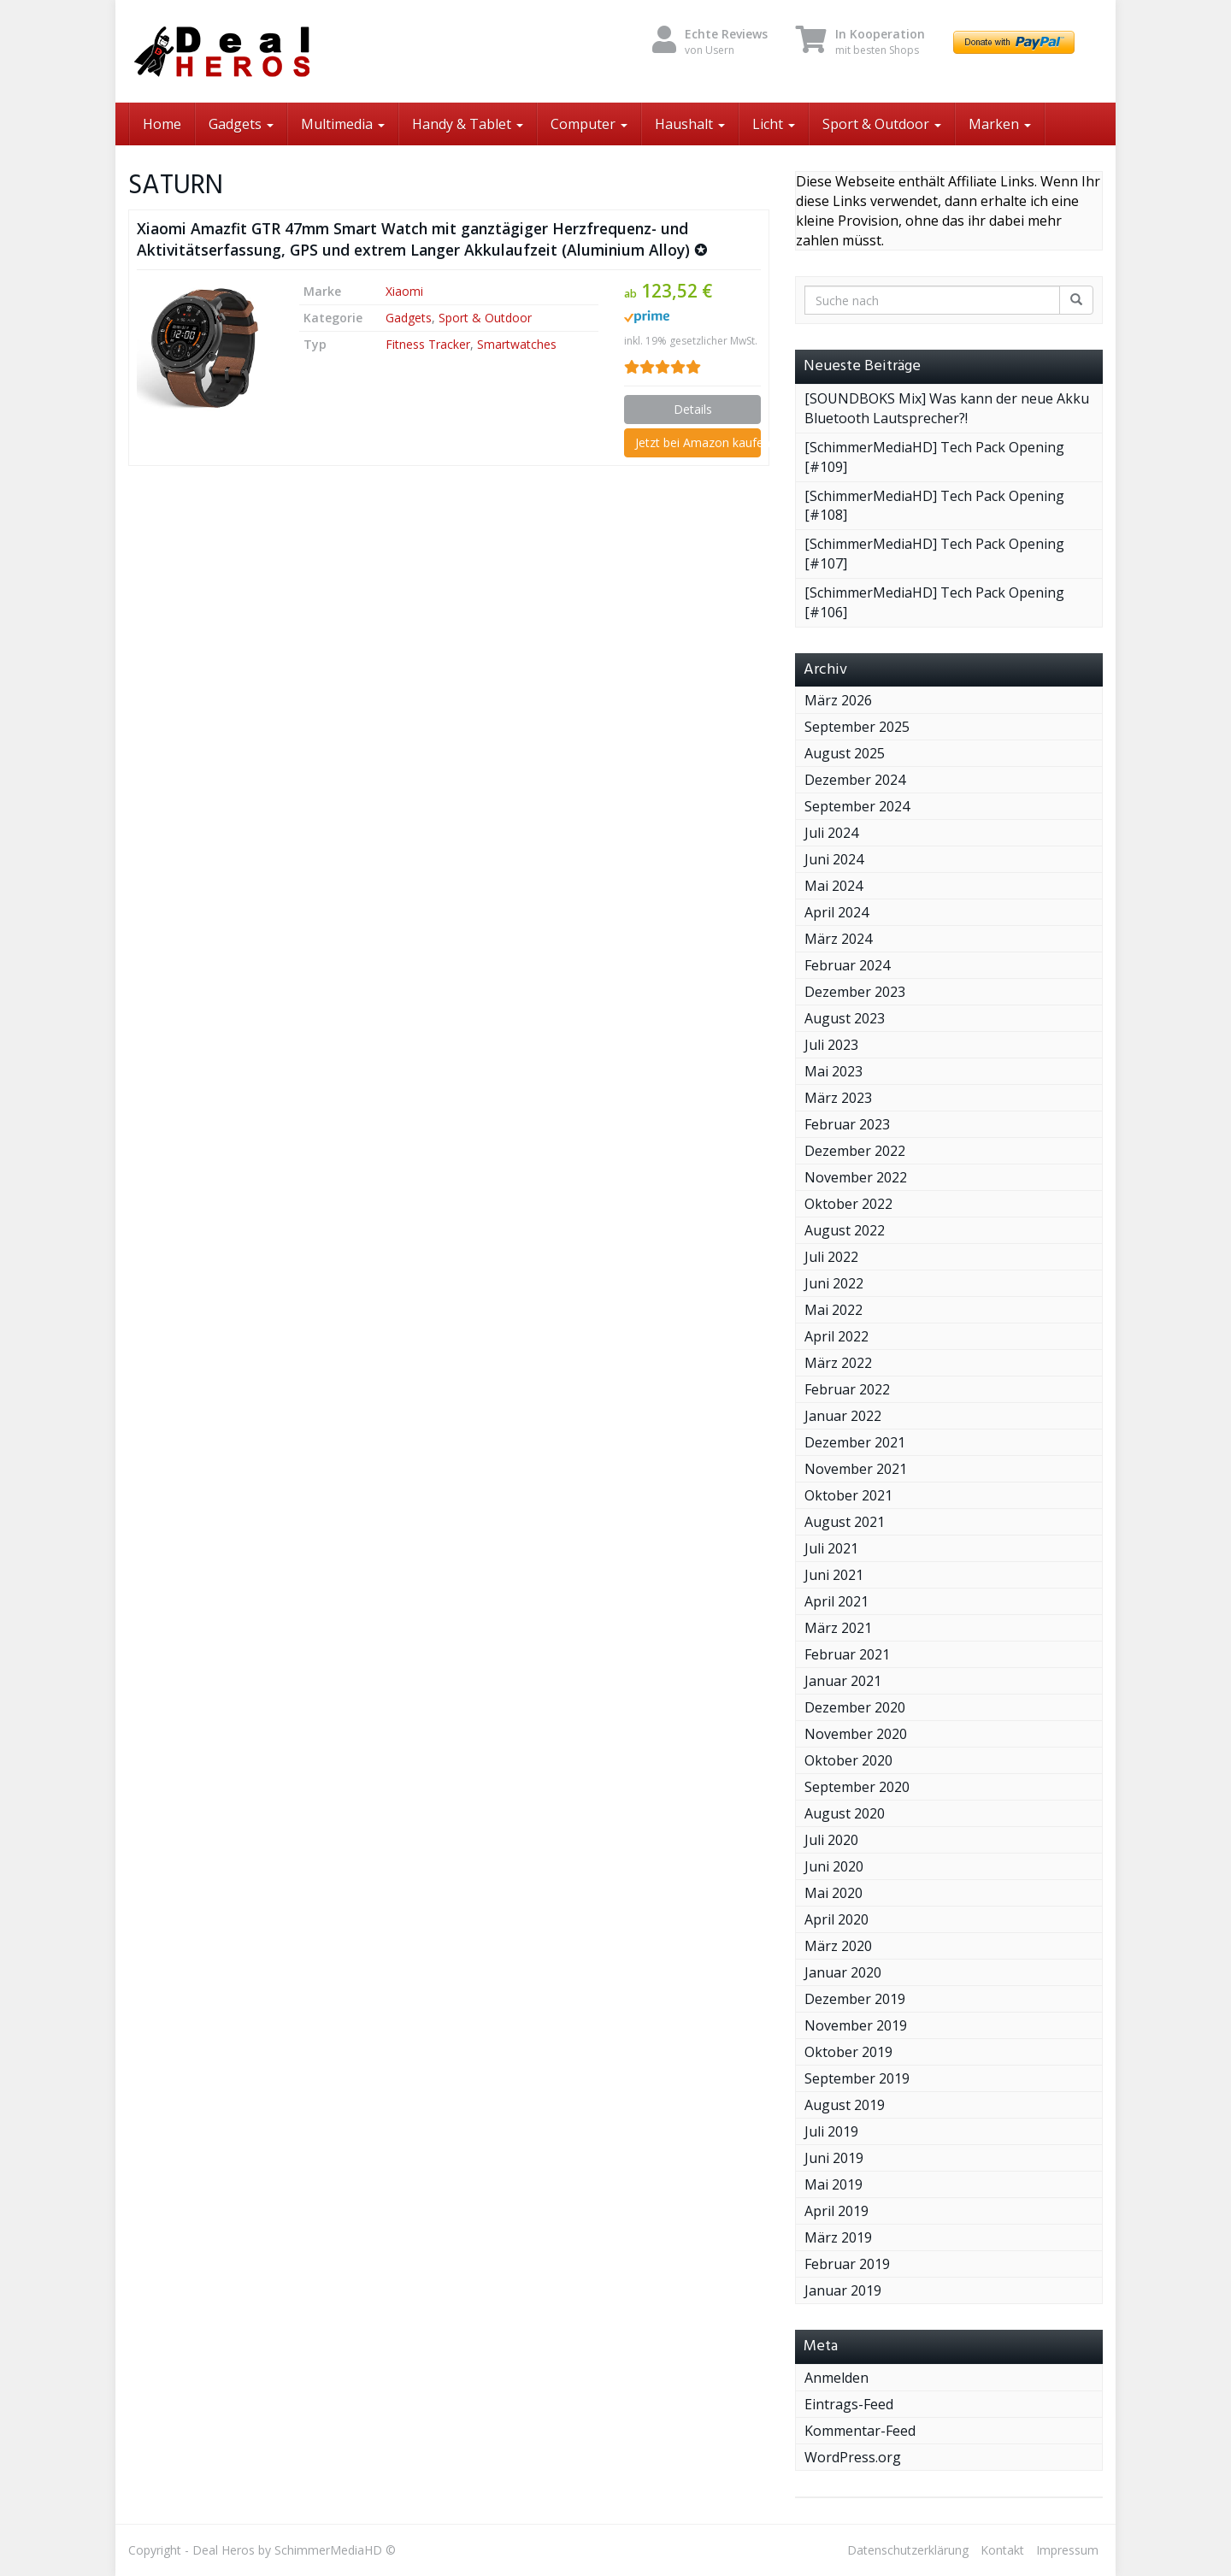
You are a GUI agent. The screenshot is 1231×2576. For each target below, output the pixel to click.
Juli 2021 (831, 1548)
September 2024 (857, 806)
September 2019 (857, 2078)
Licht (773, 124)
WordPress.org (852, 2457)
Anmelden (836, 2377)
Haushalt (690, 124)
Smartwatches (517, 344)
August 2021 (844, 1521)
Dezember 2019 (854, 1998)
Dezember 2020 (854, 1707)
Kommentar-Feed (860, 2430)
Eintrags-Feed (848, 2404)
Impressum (1067, 2550)
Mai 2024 (833, 885)
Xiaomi (404, 291)
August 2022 (844, 1230)
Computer (589, 124)
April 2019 (836, 2211)
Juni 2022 (833, 1283)
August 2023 (844, 1018)
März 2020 (838, 1945)
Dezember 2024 (854, 779)
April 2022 (836, 1336)
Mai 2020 (833, 1892)
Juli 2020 (831, 1839)
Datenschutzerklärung (908, 2550)
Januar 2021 (842, 1680)
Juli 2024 (831, 832)
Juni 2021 (833, 1574)
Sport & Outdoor (881, 124)
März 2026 (838, 700)
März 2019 (838, 2237)
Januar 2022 (842, 1415)
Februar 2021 (847, 1654)
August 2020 (844, 1813)
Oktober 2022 (848, 1203)
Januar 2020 (842, 1972)
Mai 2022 (833, 1309)
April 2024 (836, 912)
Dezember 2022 (854, 1150)
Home (162, 124)
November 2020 (855, 1733)
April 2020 (836, 1919)
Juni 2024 (833, 859)
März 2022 (838, 1362)
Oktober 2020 (848, 1760)
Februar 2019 (847, 2264)
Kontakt (1002, 2550)
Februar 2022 (847, 1389)
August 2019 (844, 2105)
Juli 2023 (831, 1044)
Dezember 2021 (854, 1442)
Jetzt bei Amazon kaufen (698, 442)
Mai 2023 (833, 1071)
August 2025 (844, 753)
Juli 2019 (831, 2131)
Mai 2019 (833, 2184)
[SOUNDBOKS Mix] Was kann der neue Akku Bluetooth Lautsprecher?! (946, 408)
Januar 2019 (842, 2290)
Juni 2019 (833, 2158)
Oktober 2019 (848, 2052)
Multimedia (343, 124)
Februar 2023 (847, 1124)
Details (693, 409)
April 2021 (836, 1601)
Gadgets (241, 124)
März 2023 (838, 1097)
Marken (1000, 124)
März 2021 (838, 1627)
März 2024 (838, 938)
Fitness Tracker (428, 344)
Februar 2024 (847, 965)
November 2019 (855, 2025)
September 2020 (857, 1786)
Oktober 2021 (848, 1495)
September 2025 (857, 726)
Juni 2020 (833, 1866)
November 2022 (855, 1177)
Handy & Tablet (467, 124)
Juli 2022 (831, 1256)
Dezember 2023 (854, 991)
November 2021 (855, 1468)
